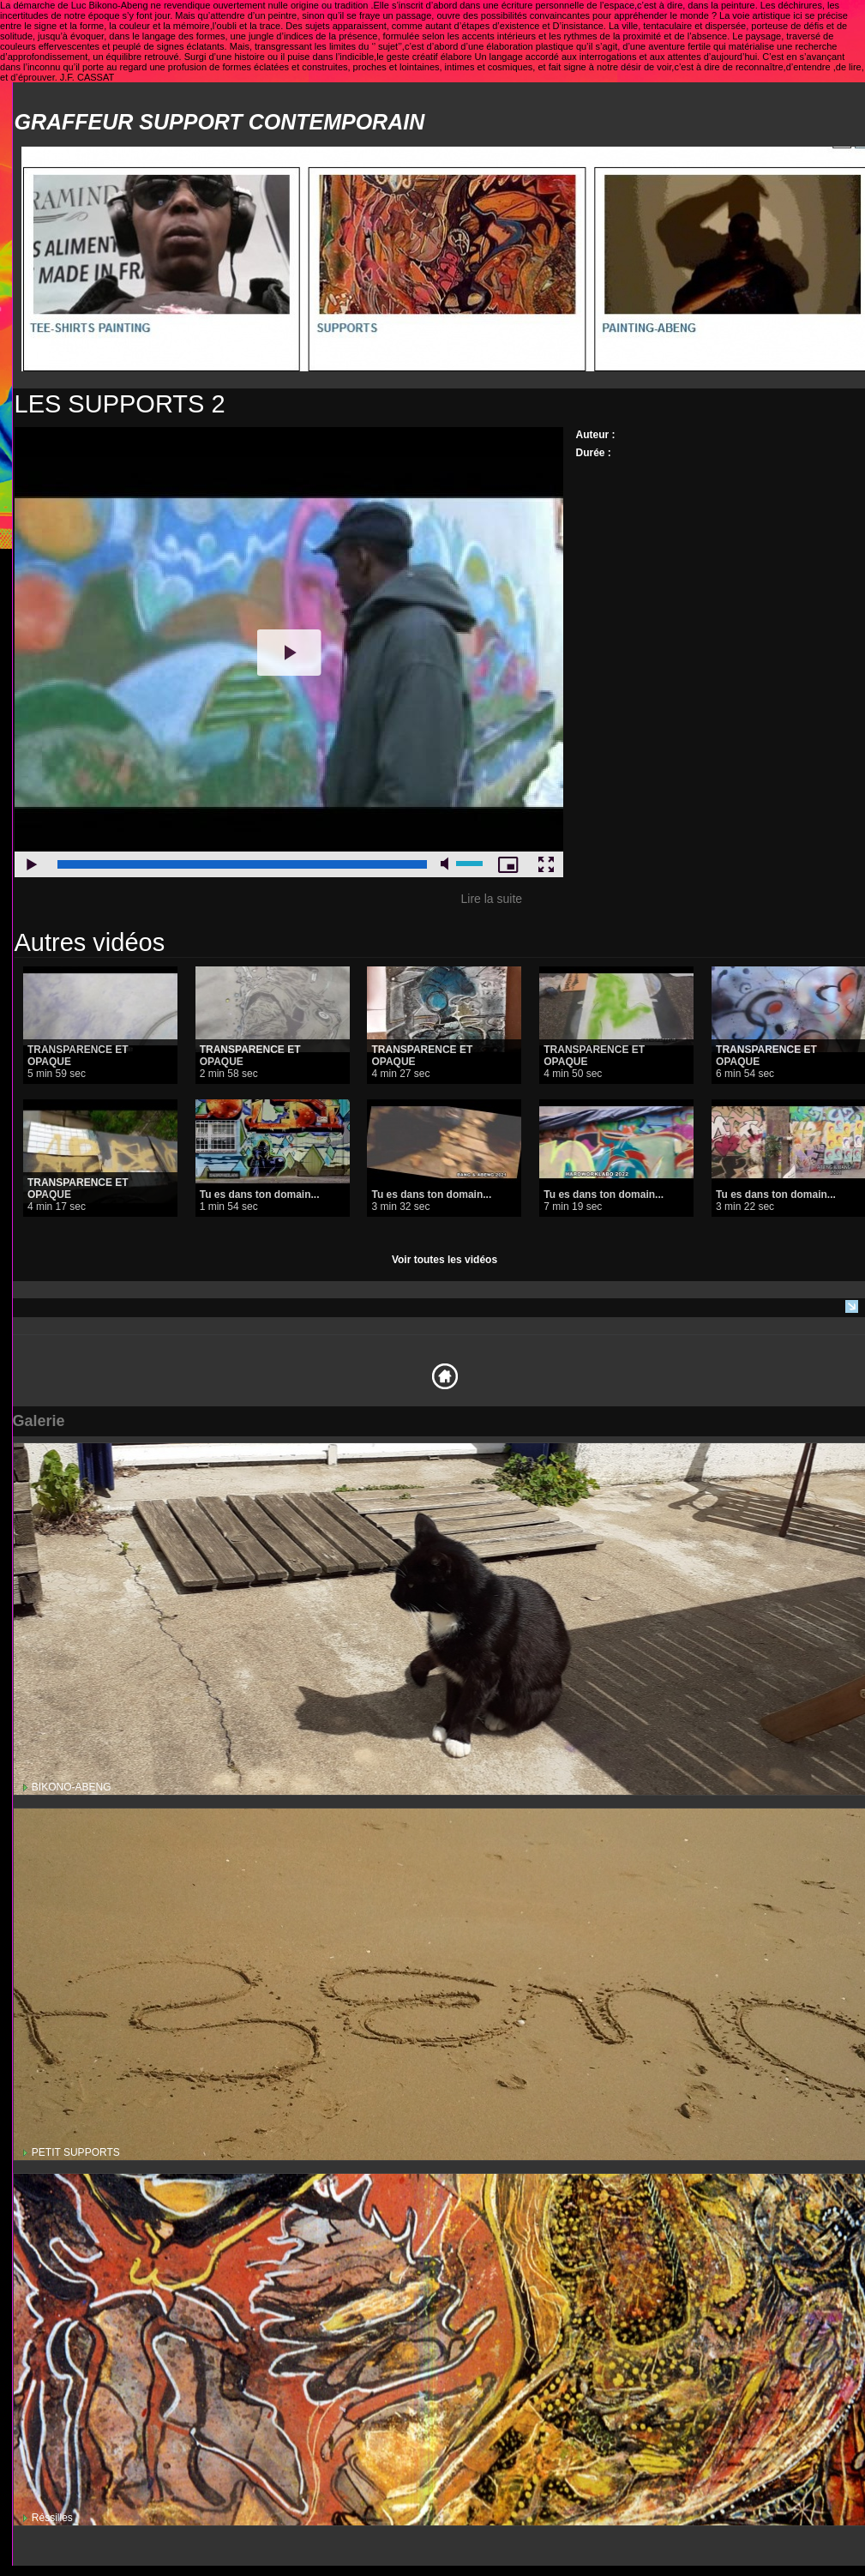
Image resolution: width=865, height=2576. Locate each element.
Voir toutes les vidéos (444, 1260)
